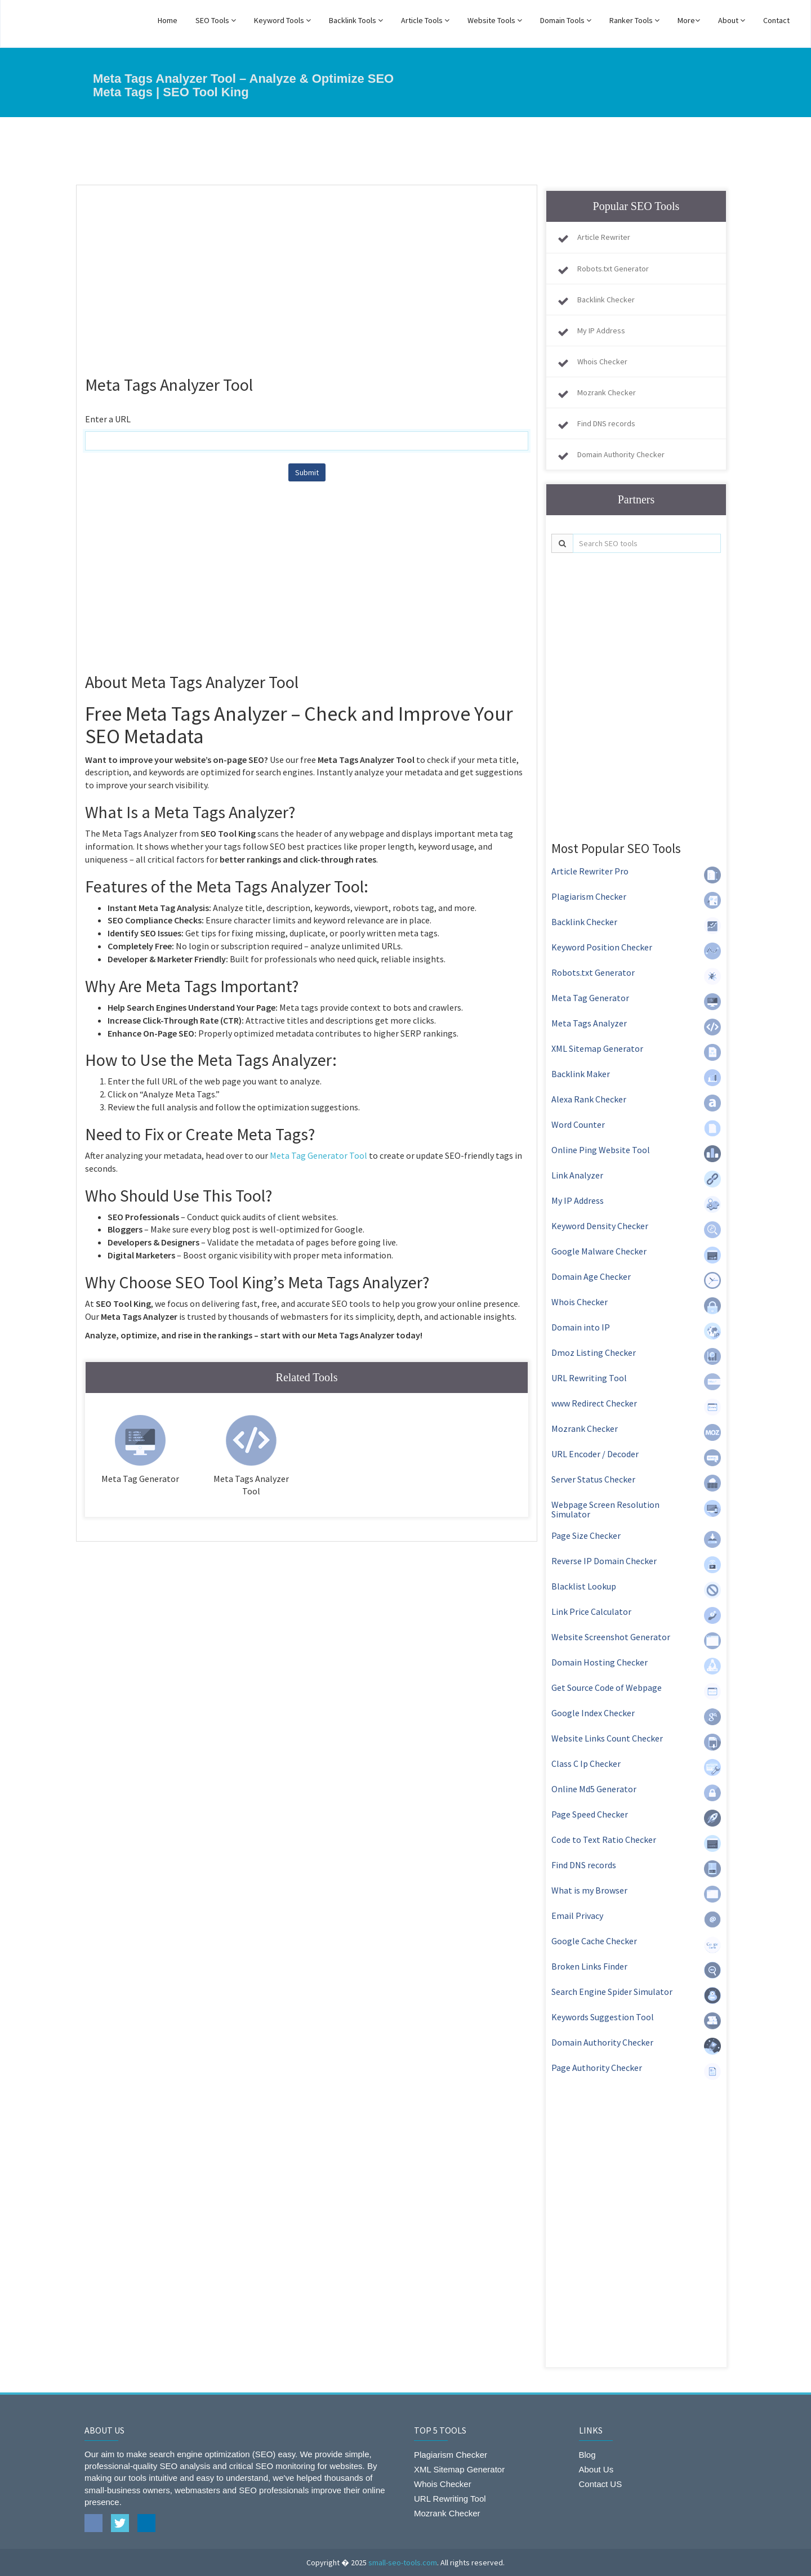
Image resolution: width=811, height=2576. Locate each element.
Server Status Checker (593, 1479)
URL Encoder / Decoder (595, 1453)
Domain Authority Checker (621, 454)
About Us (596, 2469)
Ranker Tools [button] (634, 20)
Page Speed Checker (589, 1814)
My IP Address (601, 330)
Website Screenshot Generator (610, 1636)
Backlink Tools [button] (356, 20)
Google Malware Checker (599, 1251)
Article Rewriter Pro (590, 871)
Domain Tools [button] (565, 20)
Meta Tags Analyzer (589, 1023)
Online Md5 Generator (593, 1788)
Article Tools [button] (425, 20)
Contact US (600, 2484)
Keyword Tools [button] (282, 20)
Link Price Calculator (591, 1611)
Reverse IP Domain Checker (604, 1560)
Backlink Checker (606, 299)
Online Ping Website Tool (600, 1149)
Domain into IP (580, 1327)
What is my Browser (589, 1890)
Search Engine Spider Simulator (611, 1991)
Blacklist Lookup (583, 1586)
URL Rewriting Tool (589, 1377)
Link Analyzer (577, 1175)
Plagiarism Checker (588, 896)
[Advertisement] (306, 275)
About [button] (731, 20)
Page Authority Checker (596, 2067)
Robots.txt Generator (613, 269)
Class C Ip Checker (586, 1763)
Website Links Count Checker (607, 1738)
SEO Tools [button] (215, 20)
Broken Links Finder (589, 1966)
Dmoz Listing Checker (593, 1352)
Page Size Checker (586, 1535)
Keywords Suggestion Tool (602, 2017)
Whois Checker (602, 361)
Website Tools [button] (494, 20)
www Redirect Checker (594, 1403)
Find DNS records (606, 423)
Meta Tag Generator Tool (318, 1155)
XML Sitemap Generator (597, 1048)
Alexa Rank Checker (588, 1099)
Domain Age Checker (591, 1276)
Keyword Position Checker (601, 947)
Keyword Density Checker (599, 1225)
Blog (587, 2454)
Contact (776, 20)
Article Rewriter (603, 237)
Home (167, 20)
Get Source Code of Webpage (606, 1687)
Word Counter (578, 1124)
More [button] (689, 20)
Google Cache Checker (594, 1940)
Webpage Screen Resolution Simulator (605, 1509)
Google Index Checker (593, 1712)
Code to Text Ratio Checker (603, 1839)
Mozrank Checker (606, 392)
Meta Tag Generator (590, 997)
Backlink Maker (580, 1073)
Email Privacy (577, 1915)
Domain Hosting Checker (599, 1662)
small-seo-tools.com (402, 2562)
